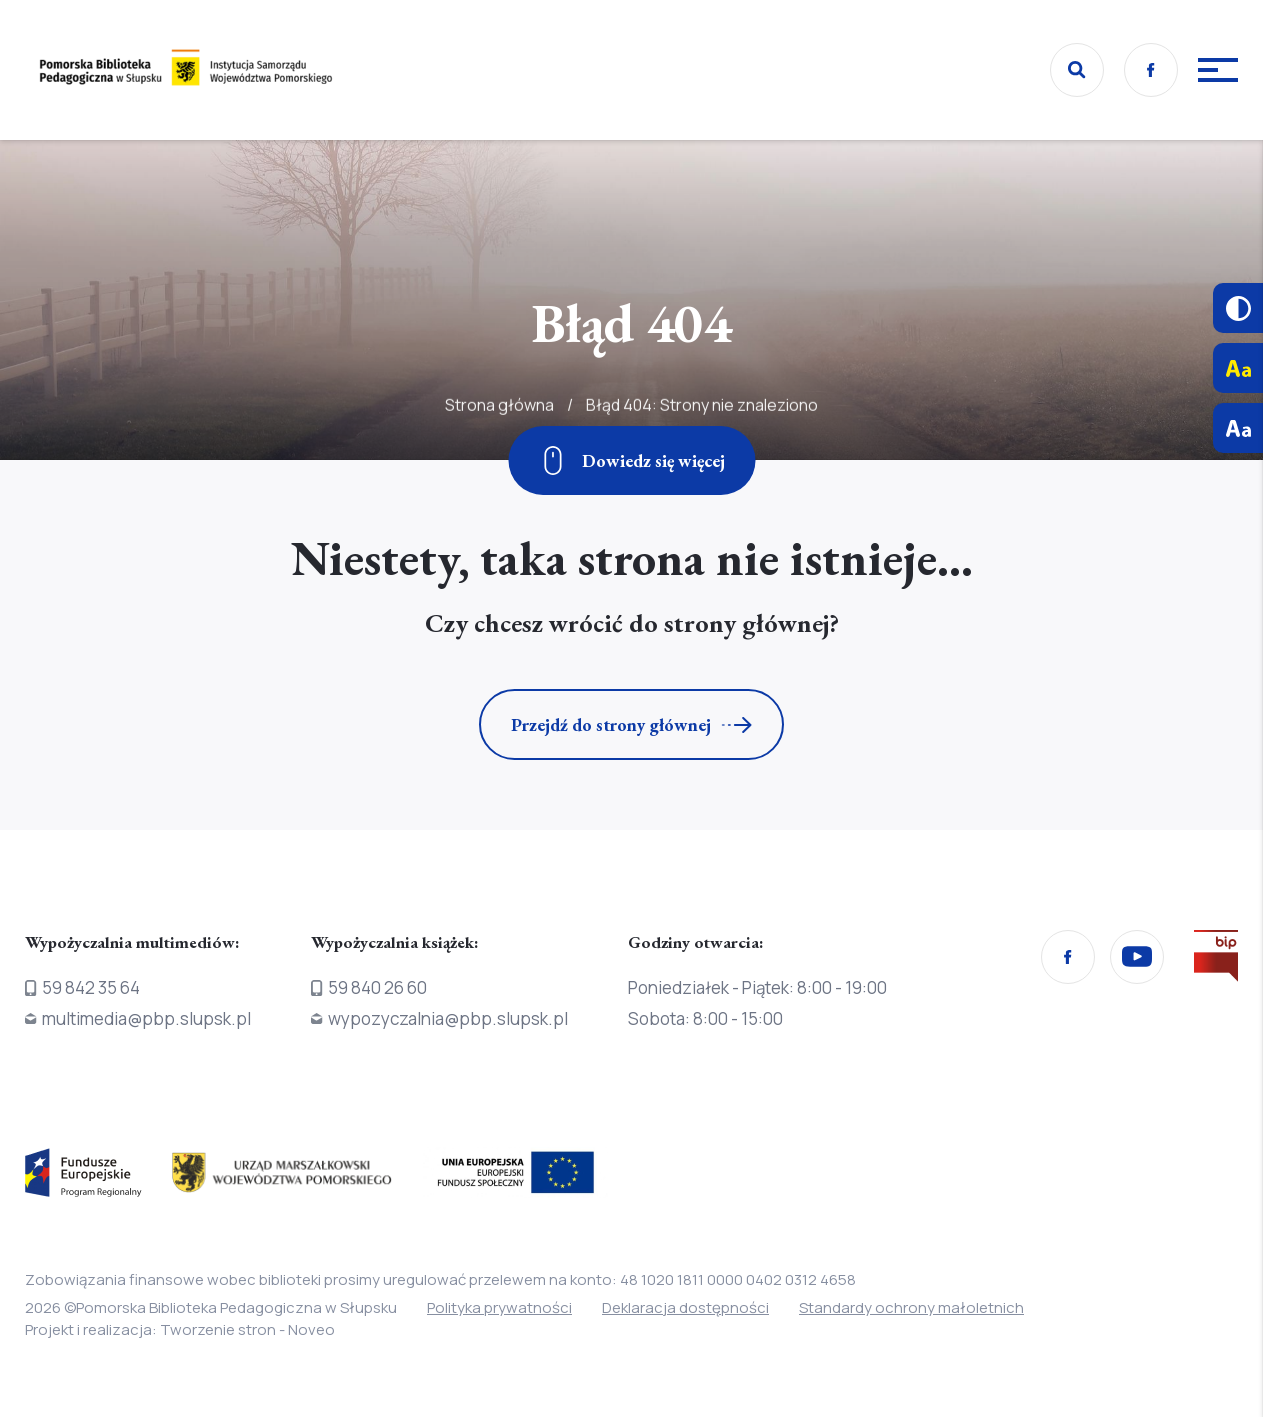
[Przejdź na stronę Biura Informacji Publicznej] (1216, 960)
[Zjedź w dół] (631, 460)
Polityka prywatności (499, 1307)
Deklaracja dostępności (685, 1307)
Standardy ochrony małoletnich (911, 1307)
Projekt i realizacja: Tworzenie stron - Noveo (180, 1329)
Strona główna (499, 446)
